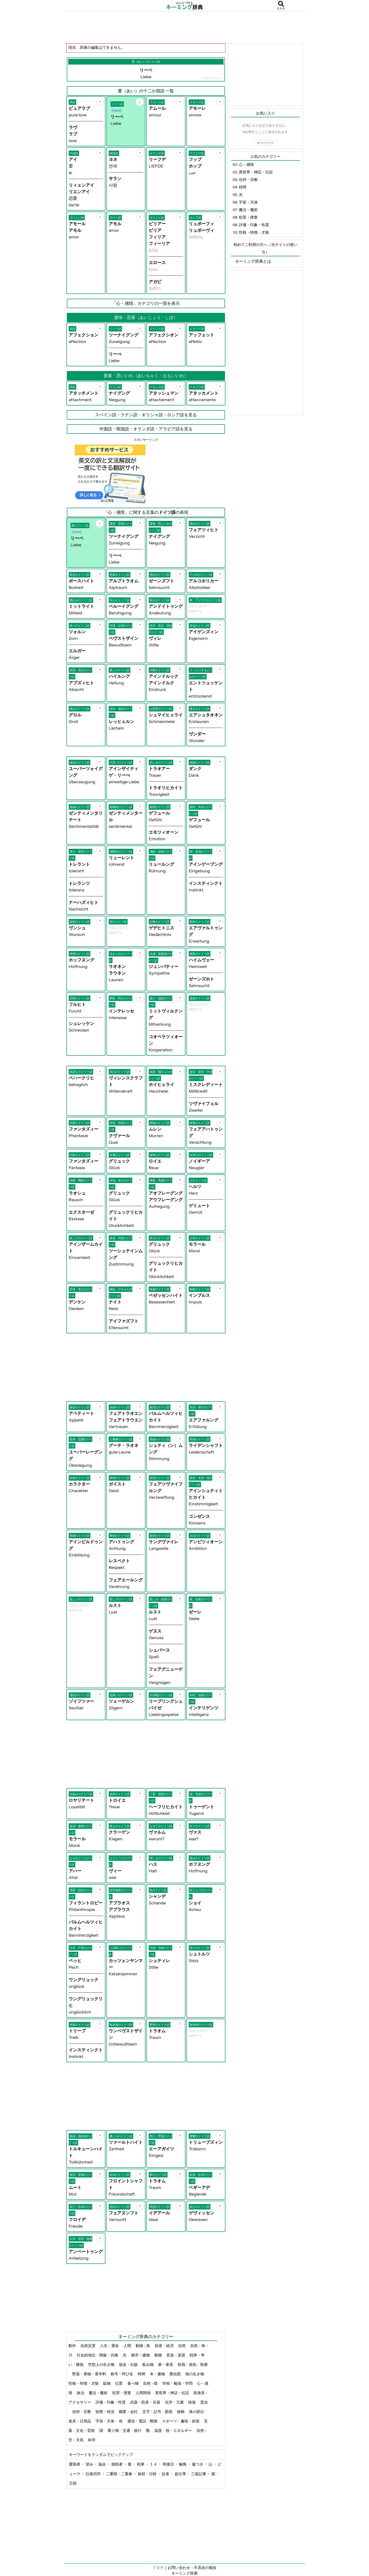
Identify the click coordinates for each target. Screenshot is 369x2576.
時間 (142, 2374)
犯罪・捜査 (122, 2392)
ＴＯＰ (158, 2567)
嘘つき (198, 2464)
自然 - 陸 (151, 2383)
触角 (183, 2464)
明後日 (169, 2464)
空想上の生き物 (101, 2364)
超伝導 (181, 2473)
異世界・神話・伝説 (172, 2392)
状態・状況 (105, 2411)
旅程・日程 (147, 2473)
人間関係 (143, 2392)
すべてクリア (265, 143)
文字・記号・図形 (157, 2411)
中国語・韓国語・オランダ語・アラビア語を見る (146, 429)
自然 (182, 2345)
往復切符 (93, 2473)
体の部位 (197, 2411)
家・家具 (166, 2364)
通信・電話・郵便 (142, 2421)
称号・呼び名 (122, 2374)
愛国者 (75, 2464)
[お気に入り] (100, 102)
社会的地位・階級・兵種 (98, 2355)
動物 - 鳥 (143, 2345)
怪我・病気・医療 (193, 2364)
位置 (119, 2383)
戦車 (141, 2464)
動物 (158, 2355)
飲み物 (148, 2364)
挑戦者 (117, 2464)
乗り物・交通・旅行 (125, 2430)
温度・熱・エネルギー (173, 2430)
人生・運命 (110, 2345)
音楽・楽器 (176, 2355)
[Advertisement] (184, 27)
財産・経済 (164, 2345)
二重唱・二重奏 (119, 2473)
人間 (128, 2345)
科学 (92, 2439)
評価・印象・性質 (111, 2402)
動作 (72, 2345)
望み (90, 2464)
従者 (166, 2473)
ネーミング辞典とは (253, 261)
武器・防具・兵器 (145, 2402)
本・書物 (158, 2374)
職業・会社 (128, 2411)
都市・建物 (141, 2355)
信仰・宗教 (82, 2411)
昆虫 (204, 2402)
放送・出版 (128, 2364)
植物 (181, 2411)
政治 (81, 2392)
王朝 (72, 2483)
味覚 (192, 2402)
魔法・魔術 (98, 2392)
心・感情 (246, 164)
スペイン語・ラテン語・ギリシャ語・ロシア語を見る (146, 414)
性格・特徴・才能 (83, 2383)
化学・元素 (174, 2402)
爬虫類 (175, 2374)
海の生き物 (195, 2374)
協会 (102, 2464)
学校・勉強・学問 (177, 2383)
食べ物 (133, 2383)
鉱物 (107, 2383)
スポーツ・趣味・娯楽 (181, 2421)
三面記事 (199, 2473)
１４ (154, 2464)
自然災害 (88, 2345)
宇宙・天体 (105, 2421)
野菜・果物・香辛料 (89, 2374)
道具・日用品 (80, 2421)
